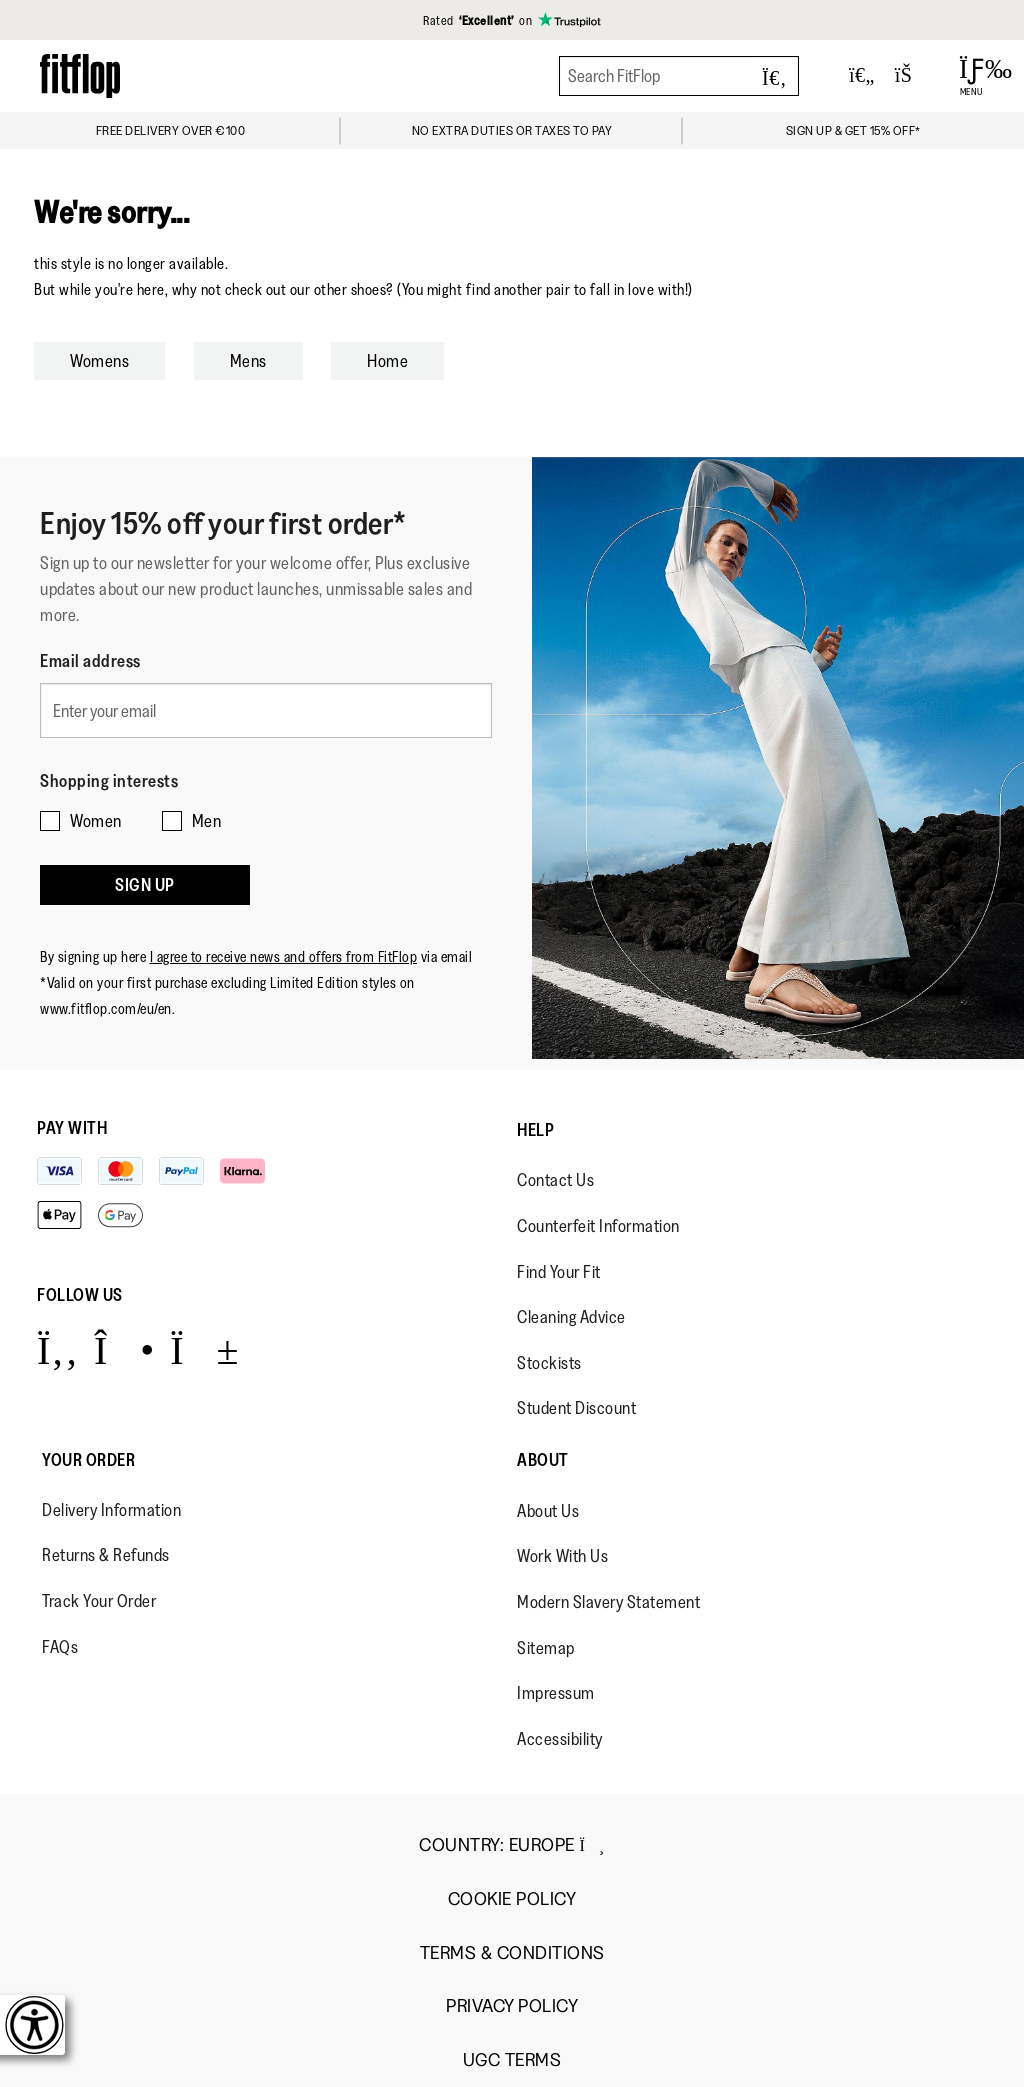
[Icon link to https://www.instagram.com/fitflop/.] (124, 1349)
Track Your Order (99, 1601)
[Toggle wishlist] (862, 76)
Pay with (72, 1128)
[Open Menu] (971, 76)
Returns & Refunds (106, 1555)
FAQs (60, 1647)
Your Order (88, 1460)
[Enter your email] (266, 710)
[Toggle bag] (912, 76)
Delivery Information (111, 1510)
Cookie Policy (512, 1899)
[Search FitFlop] (679, 76)
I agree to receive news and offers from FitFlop (284, 956)
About (543, 1460)
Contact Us (555, 1180)
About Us (548, 1511)
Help (535, 1130)
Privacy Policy (512, 2006)
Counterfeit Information (598, 1226)
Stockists (549, 1363)
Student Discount (576, 1408)
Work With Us (562, 1556)
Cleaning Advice (571, 1317)
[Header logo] (80, 75)
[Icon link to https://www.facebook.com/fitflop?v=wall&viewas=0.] (57, 1349)
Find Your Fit (559, 1272)
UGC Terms (512, 2060)
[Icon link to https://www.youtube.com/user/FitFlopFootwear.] (204, 1349)
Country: (511, 1845)
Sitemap (546, 1648)
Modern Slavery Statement (608, 1602)
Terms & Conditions (512, 1953)
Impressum (556, 1693)
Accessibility (560, 1739)
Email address (90, 661)
